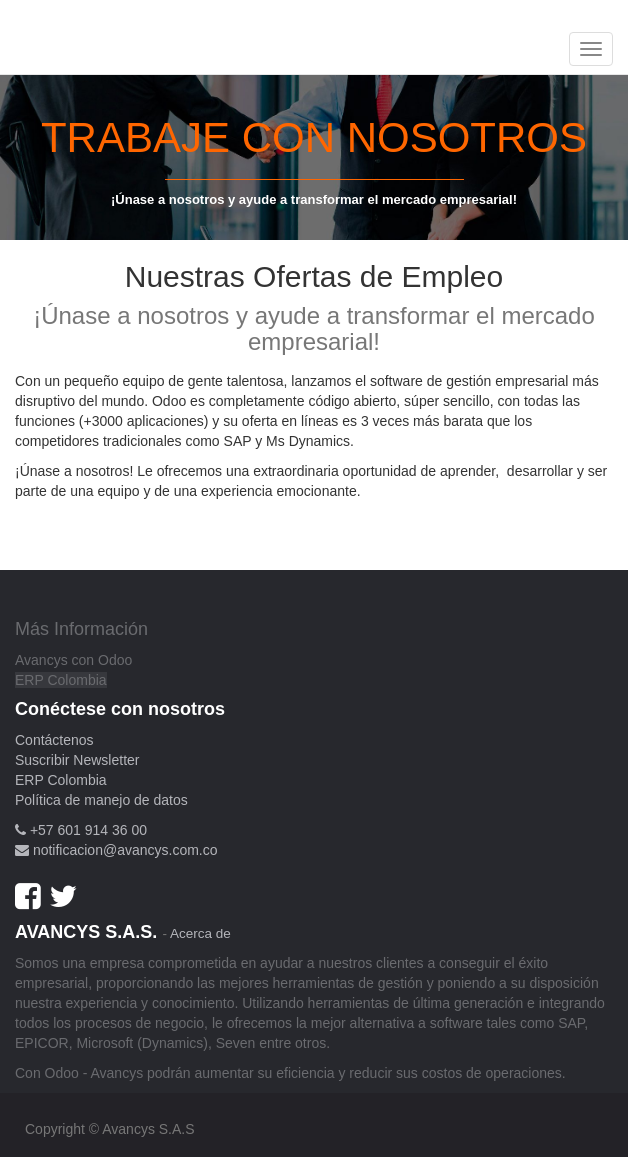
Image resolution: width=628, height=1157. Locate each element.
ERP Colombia (61, 680)
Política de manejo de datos (101, 800)
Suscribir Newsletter (77, 760)
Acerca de (200, 933)
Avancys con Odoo (73, 660)
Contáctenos (54, 740)
